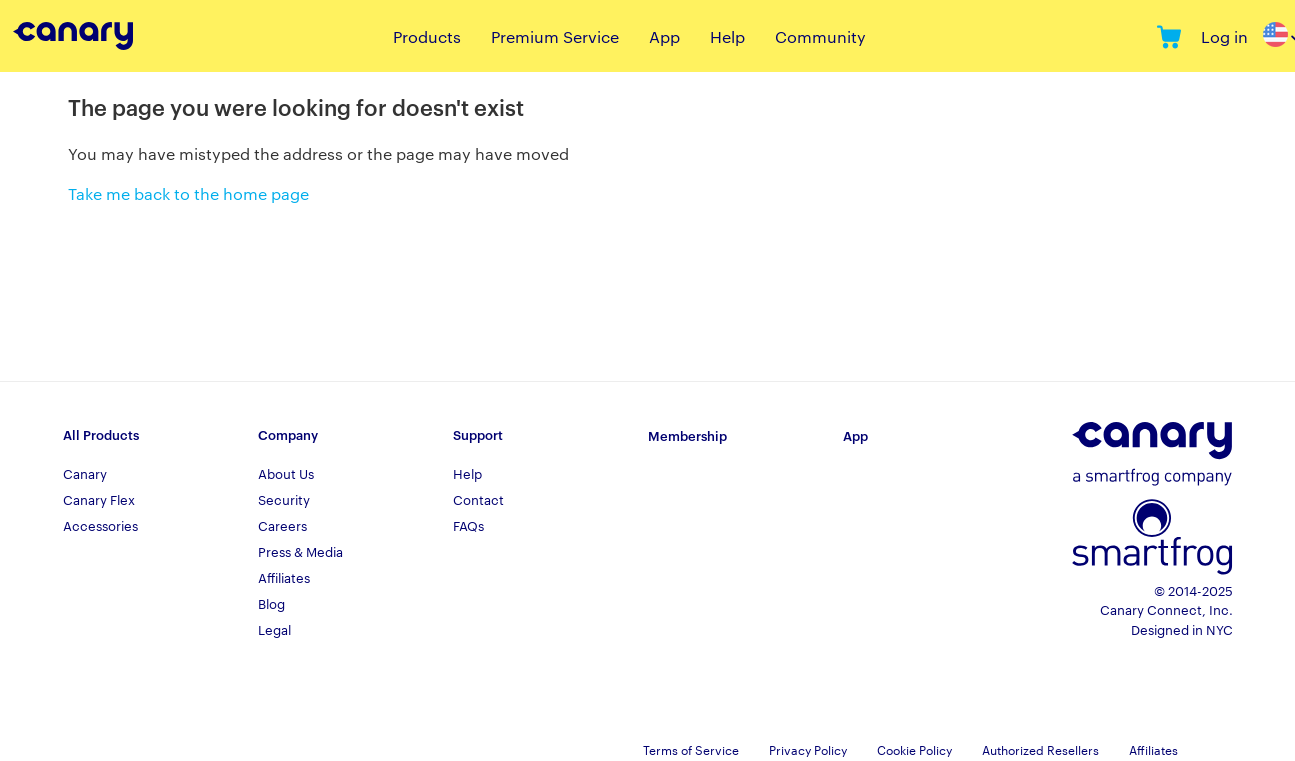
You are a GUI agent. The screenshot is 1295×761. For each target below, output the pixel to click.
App (664, 36)
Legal (274, 629)
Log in (1224, 36)
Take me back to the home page (188, 193)
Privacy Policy (808, 749)
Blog (271, 603)
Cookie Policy (914, 749)
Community (820, 36)
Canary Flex (99, 499)
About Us (286, 473)
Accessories (100, 525)
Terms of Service (691, 749)
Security (284, 499)
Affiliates (284, 577)
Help (727, 36)
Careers (282, 525)
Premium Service (555, 36)
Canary (85, 473)
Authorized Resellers (1040, 749)
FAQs (468, 525)
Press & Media (300, 551)
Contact (478, 499)
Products (427, 36)
